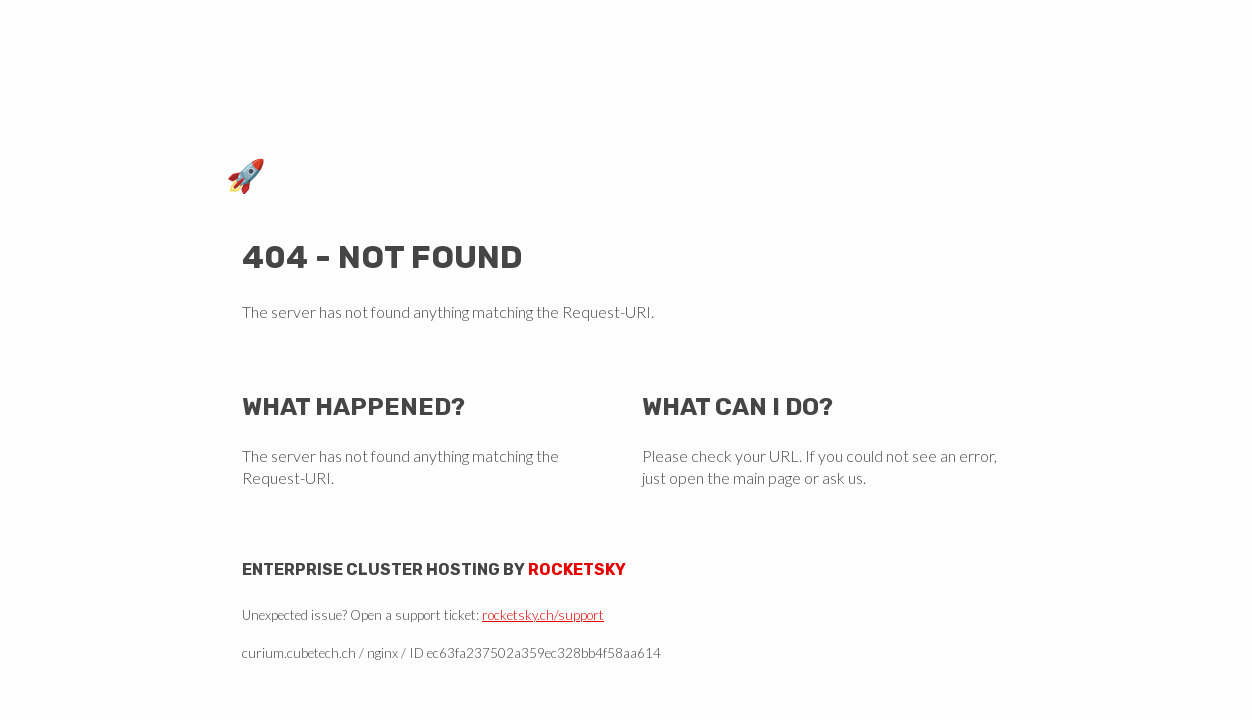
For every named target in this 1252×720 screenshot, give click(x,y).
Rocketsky (577, 569)
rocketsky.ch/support (543, 615)
